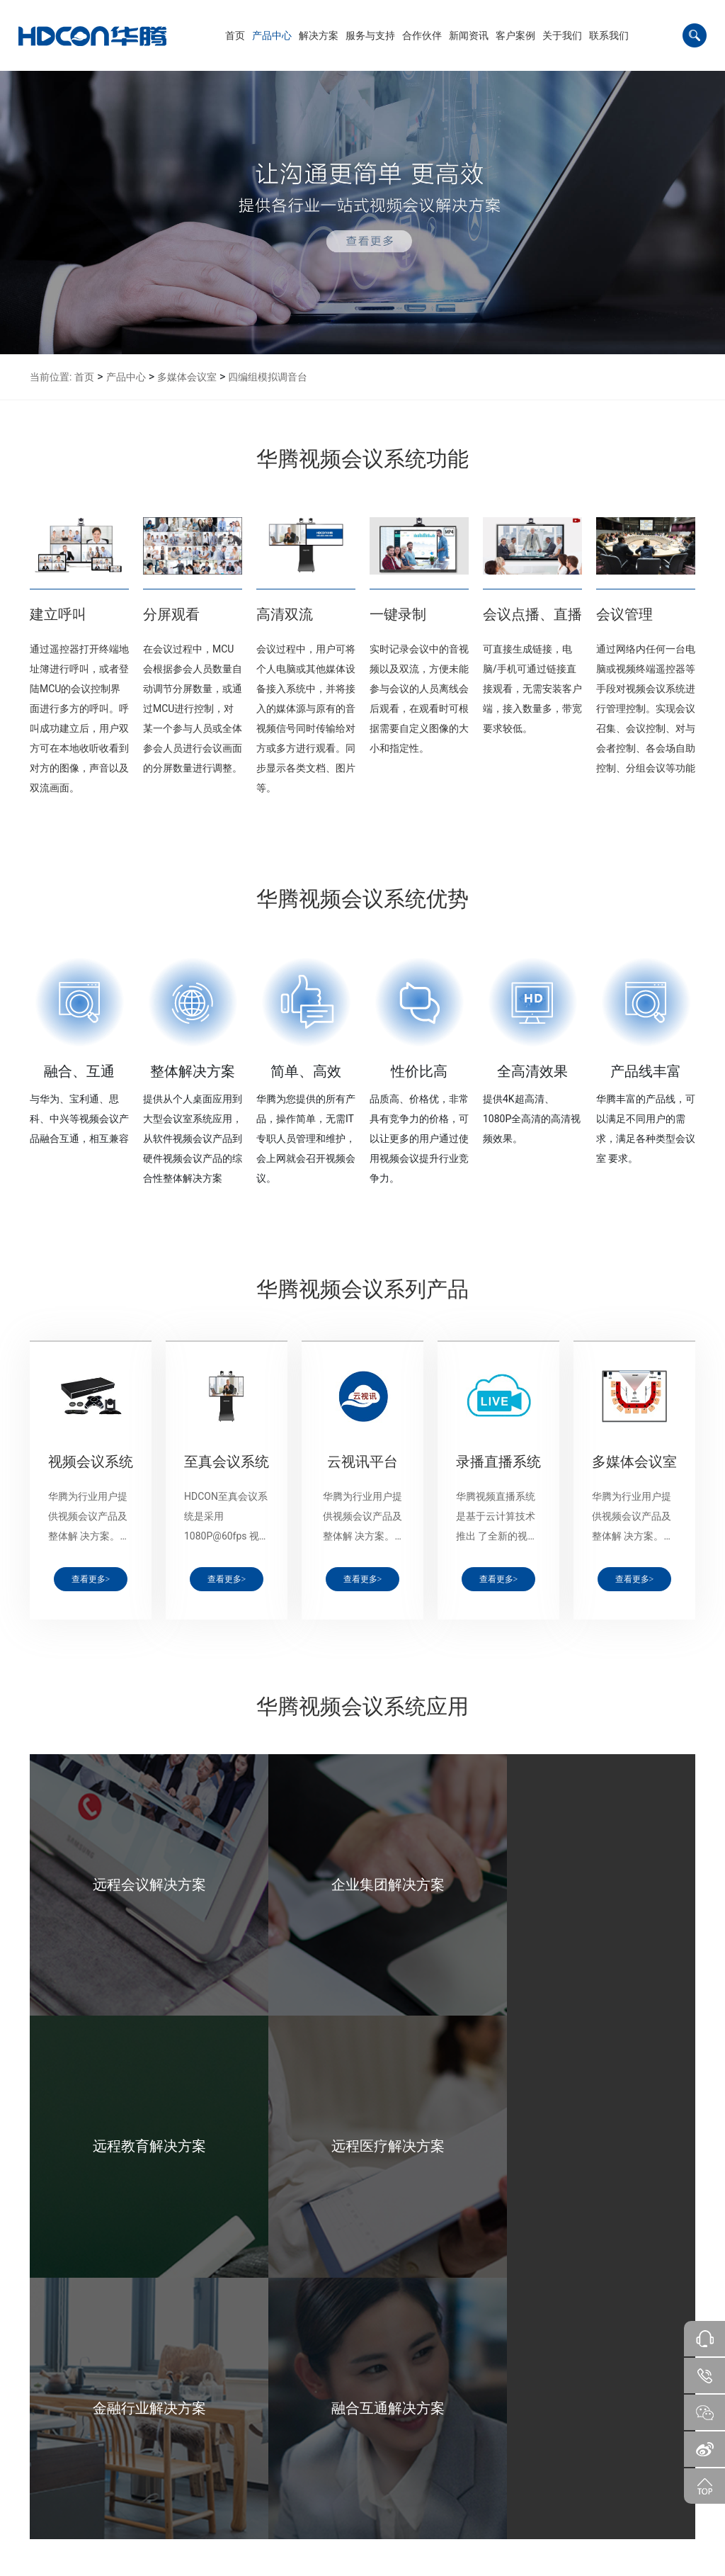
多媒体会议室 (187, 377)
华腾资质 (404, 2477)
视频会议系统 (82, 2440)
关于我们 (406, 2418)
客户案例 (359, 2418)
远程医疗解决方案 (149, 2495)
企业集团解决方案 (149, 2458)
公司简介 (404, 2440)
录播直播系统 (82, 2495)
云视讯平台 (78, 2477)
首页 (84, 377)
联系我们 (453, 2418)
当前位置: (51, 377)
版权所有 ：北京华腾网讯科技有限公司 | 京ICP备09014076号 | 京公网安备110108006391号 (362, 2560)
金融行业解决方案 (149, 2514)
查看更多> (91, 1579)
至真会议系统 (82, 2458)
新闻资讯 (313, 2418)
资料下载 (207, 2458)
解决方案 (134, 2418)
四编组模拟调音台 (267, 377)
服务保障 (207, 2440)
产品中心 (126, 377)
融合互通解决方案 (149, 2532)
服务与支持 (214, 2418)
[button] (272, 35)
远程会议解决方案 (149, 2440)
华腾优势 (404, 2458)
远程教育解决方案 (149, 2477)
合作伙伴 (266, 2418)
